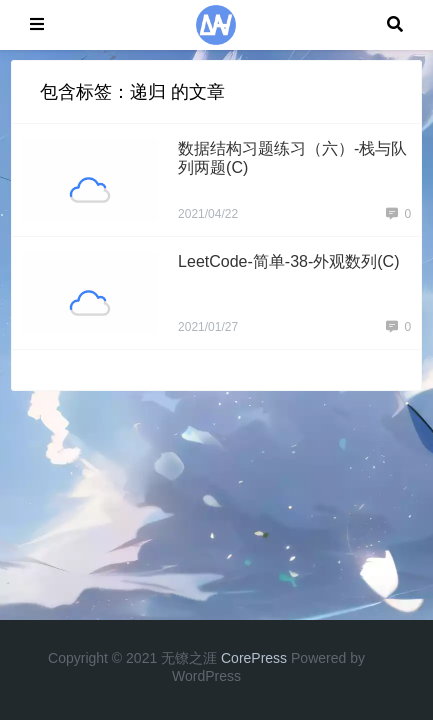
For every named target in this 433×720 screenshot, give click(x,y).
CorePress (254, 658)
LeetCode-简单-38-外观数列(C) (288, 261)
